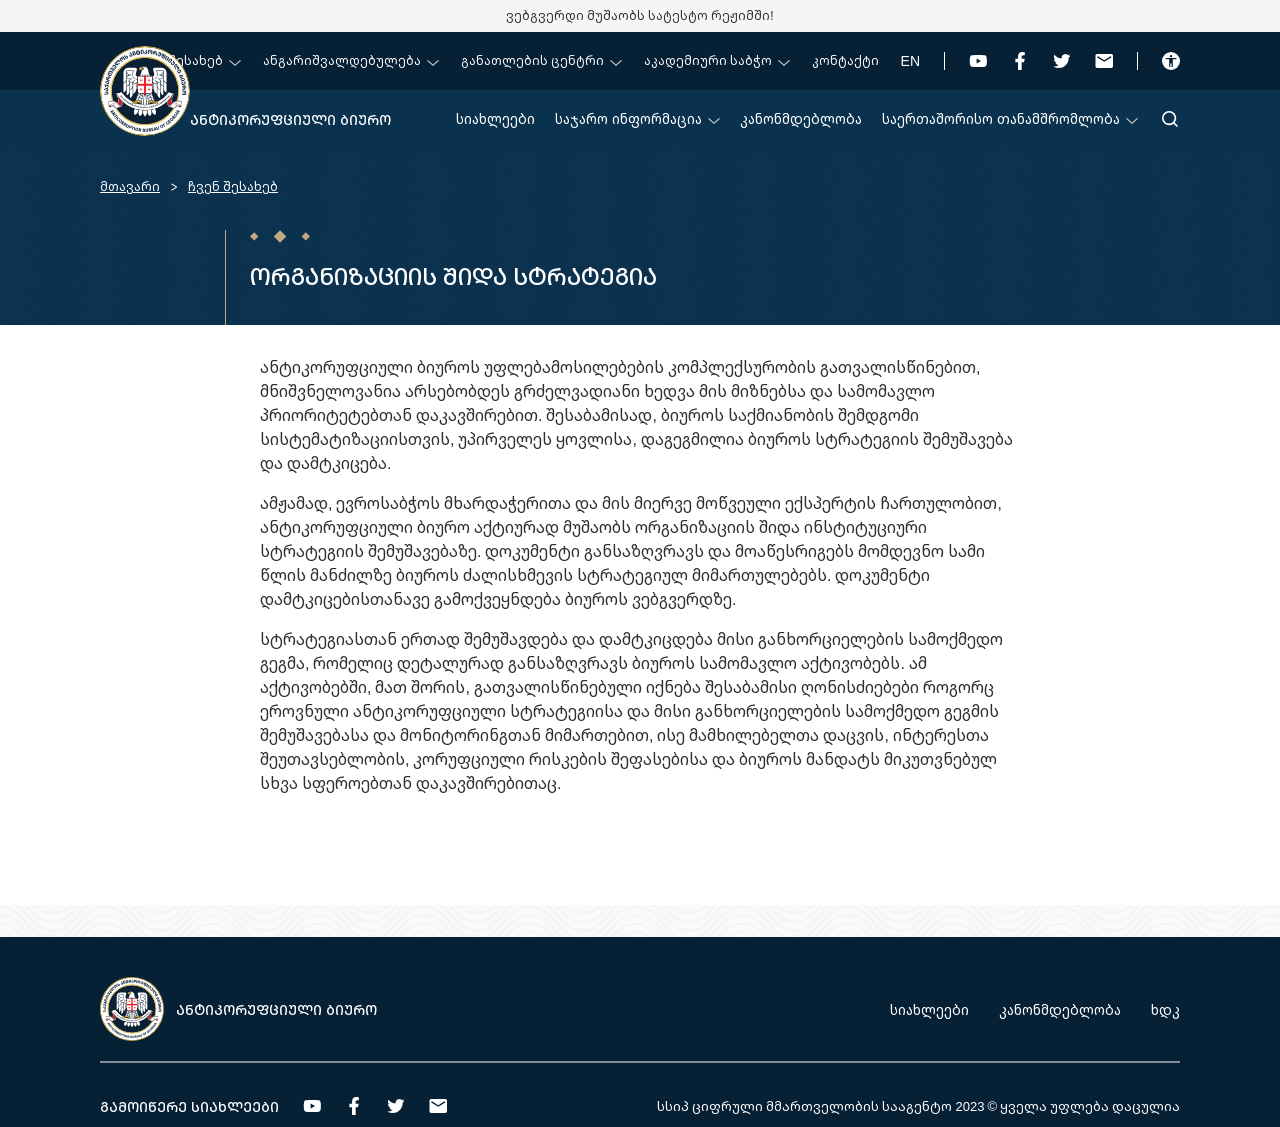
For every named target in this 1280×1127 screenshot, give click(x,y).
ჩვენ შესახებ (187, 60)
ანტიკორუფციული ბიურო (290, 119)
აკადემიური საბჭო (717, 60)
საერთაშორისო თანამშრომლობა (1010, 118)
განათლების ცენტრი (541, 60)
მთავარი (130, 186)
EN (910, 60)
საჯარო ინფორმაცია (637, 118)
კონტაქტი (845, 60)
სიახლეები (495, 118)
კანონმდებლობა (801, 118)
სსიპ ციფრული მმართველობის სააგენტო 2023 (820, 1106)
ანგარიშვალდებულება (351, 60)
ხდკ (1165, 1009)
